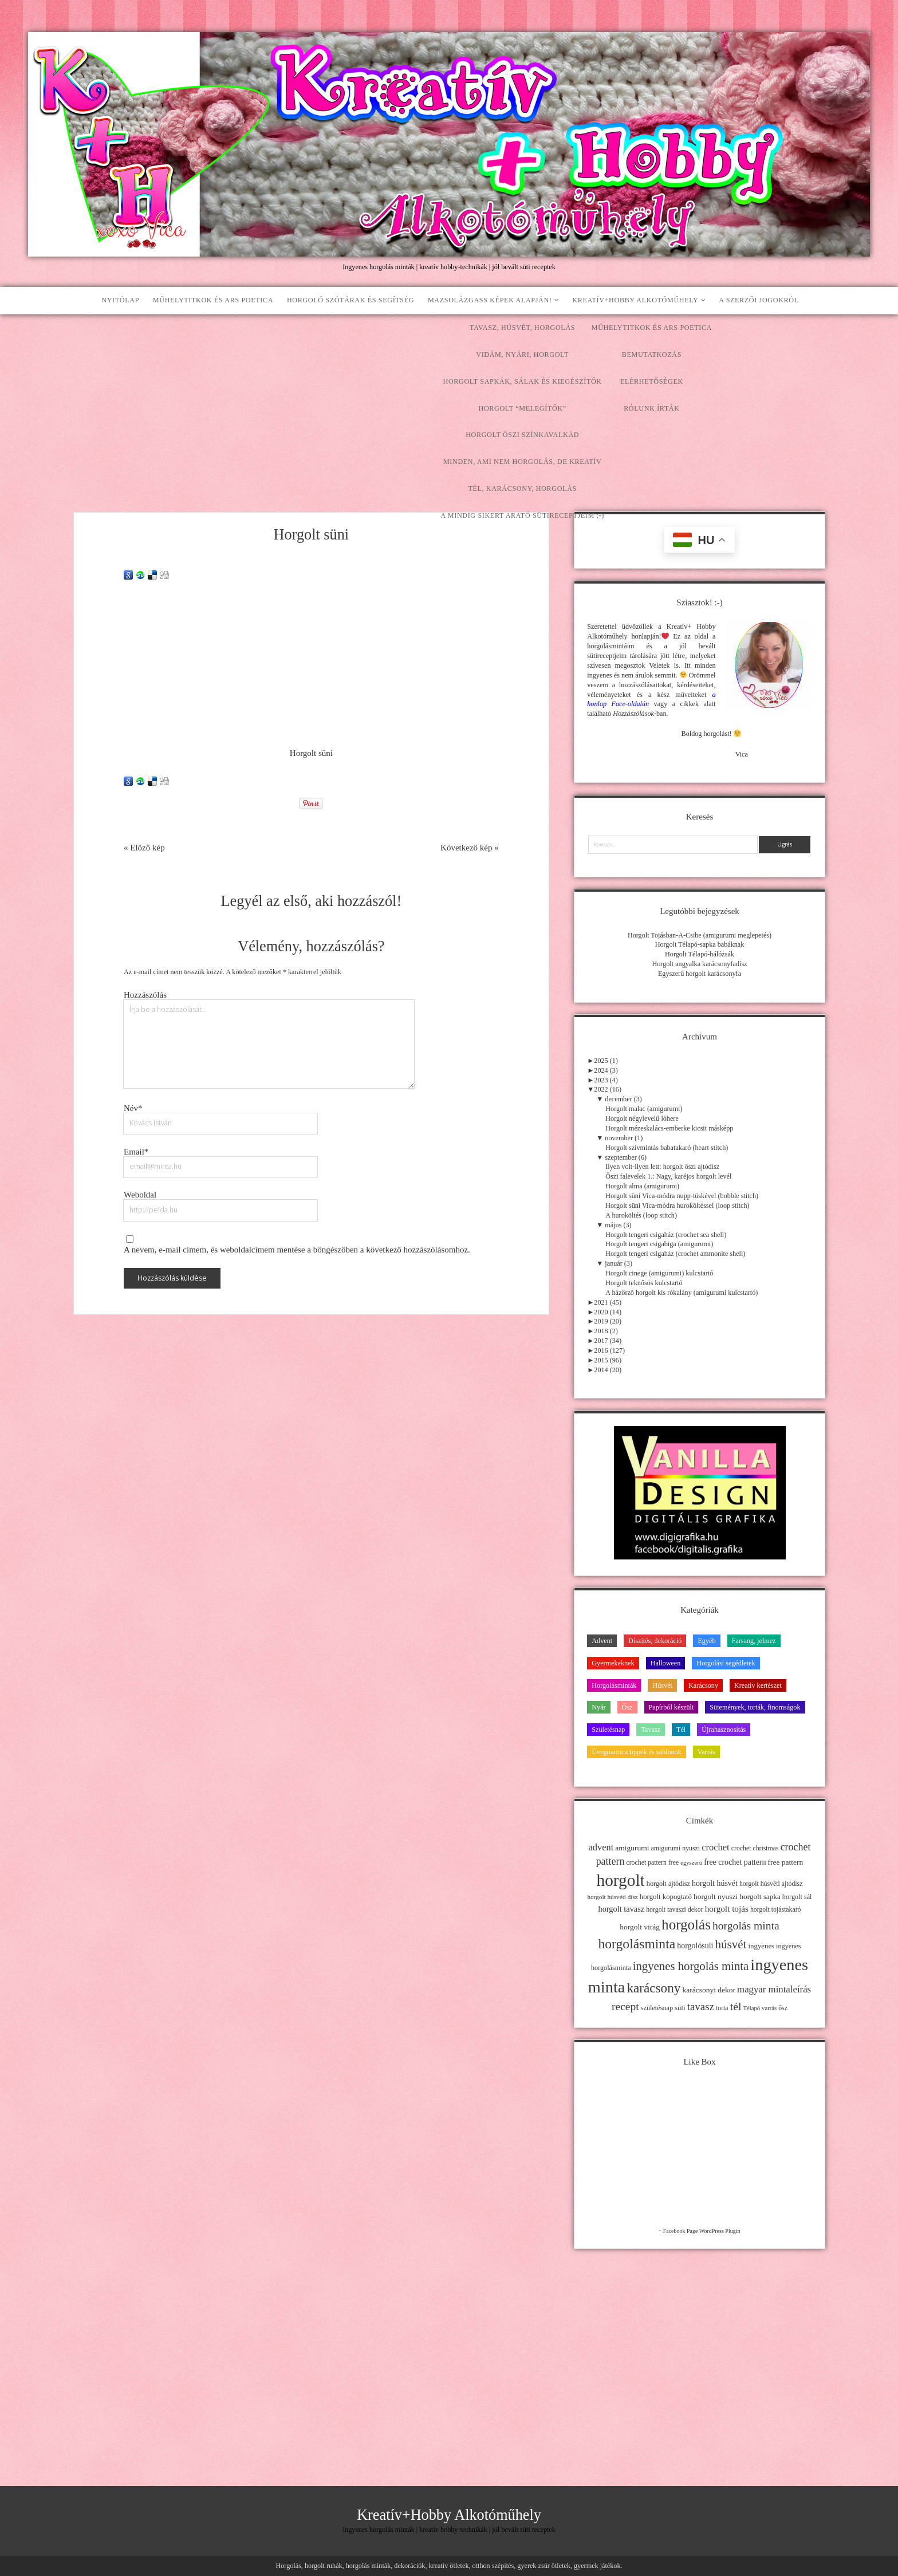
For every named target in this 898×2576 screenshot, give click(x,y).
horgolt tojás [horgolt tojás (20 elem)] (727, 1908)
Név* (133, 1108)
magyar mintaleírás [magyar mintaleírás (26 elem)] (774, 1989)
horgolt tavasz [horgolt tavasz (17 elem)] (621, 1908)
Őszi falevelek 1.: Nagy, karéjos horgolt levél (668, 1176)
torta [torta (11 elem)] (722, 2008)
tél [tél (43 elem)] (736, 2006)
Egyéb (706, 1641)
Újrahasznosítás (724, 1730)
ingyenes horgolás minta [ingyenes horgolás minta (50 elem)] (691, 1965)
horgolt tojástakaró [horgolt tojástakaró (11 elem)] (775, 1909)
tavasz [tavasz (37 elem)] (700, 2006)
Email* (136, 1151)
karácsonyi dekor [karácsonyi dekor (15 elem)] (708, 1990)
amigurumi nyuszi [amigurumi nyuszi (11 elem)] (675, 1848)
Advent (602, 1641)
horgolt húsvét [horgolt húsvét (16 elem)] (715, 1883)
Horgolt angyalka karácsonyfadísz (699, 964)
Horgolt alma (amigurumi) (642, 1186)
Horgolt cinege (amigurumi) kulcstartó (659, 1273)
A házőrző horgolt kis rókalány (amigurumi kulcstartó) (681, 1293)
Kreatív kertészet (758, 1685)
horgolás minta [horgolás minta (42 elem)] (745, 1925)
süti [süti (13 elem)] (680, 2008)
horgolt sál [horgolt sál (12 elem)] (797, 1897)
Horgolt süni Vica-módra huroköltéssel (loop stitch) (677, 1206)
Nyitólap (120, 300)
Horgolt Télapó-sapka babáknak (700, 944)
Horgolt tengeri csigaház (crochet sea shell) (665, 1235)
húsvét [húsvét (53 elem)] (731, 1944)
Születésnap (608, 1730)
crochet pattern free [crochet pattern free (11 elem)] (652, 1862)
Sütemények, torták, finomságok (755, 1707)
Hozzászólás (145, 994)
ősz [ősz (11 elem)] (782, 2008)
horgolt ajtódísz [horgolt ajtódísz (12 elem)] (668, 1884)
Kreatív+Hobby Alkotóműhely (635, 300)
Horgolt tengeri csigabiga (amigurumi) (659, 1244)
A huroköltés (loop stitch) (641, 1215)
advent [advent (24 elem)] (601, 1847)
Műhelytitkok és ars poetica (213, 300)
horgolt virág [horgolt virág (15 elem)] (640, 1927)
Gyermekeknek (613, 1663)
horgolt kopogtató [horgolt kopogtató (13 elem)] (666, 1897)
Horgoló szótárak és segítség (350, 300)
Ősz (627, 1707)
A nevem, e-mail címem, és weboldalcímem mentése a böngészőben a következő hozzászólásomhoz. (297, 1249)
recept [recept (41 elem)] (625, 2006)
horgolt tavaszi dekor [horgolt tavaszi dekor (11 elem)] (674, 1909)
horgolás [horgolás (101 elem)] (686, 1924)
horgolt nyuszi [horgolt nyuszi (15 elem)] (716, 1896)
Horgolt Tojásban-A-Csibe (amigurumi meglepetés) (699, 935)
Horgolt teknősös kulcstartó (643, 1283)
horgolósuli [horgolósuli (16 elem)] (695, 1945)
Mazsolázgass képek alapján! (490, 300)
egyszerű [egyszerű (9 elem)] (691, 1863)
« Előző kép (144, 847)
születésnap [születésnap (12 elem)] (657, 2008)
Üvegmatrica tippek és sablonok (637, 1752)
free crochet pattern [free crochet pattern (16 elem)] (735, 1862)
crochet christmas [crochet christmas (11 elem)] (755, 1848)
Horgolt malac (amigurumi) (643, 1109)
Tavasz (650, 1730)
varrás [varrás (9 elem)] (769, 2008)
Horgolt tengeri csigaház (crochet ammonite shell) (675, 1254)
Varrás (706, 1752)
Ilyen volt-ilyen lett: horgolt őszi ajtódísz (662, 1167)
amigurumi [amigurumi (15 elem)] (632, 1848)
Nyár (598, 1707)
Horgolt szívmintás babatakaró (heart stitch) (666, 1148)
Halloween (666, 1663)
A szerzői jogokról (758, 300)
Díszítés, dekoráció (655, 1641)
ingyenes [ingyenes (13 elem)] (762, 1946)
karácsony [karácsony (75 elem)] (653, 1987)
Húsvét (662, 1685)
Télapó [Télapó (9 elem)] (751, 2008)
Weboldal (140, 1194)
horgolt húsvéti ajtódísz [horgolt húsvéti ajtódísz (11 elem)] (771, 1884)
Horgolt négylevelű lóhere (642, 1118)
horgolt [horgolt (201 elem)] (621, 1880)
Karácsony (703, 1685)
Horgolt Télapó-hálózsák (699, 954)
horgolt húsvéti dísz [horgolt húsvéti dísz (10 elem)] (612, 1896)
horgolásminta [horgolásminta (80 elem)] (636, 1943)
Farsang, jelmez (754, 1641)
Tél (681, 1730)
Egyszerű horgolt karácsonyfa (699, 974)
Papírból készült (671, 1707)
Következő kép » (469, 847)
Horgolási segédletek (725, 1663)
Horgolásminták (614, 1685)
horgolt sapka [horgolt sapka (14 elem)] (759, 1896)
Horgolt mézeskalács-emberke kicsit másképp (669, 1128)
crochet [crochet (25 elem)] (716, 1847)
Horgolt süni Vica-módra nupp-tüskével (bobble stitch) (681, 1196)
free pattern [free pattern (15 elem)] (786, 1862)
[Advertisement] (449, 400)
